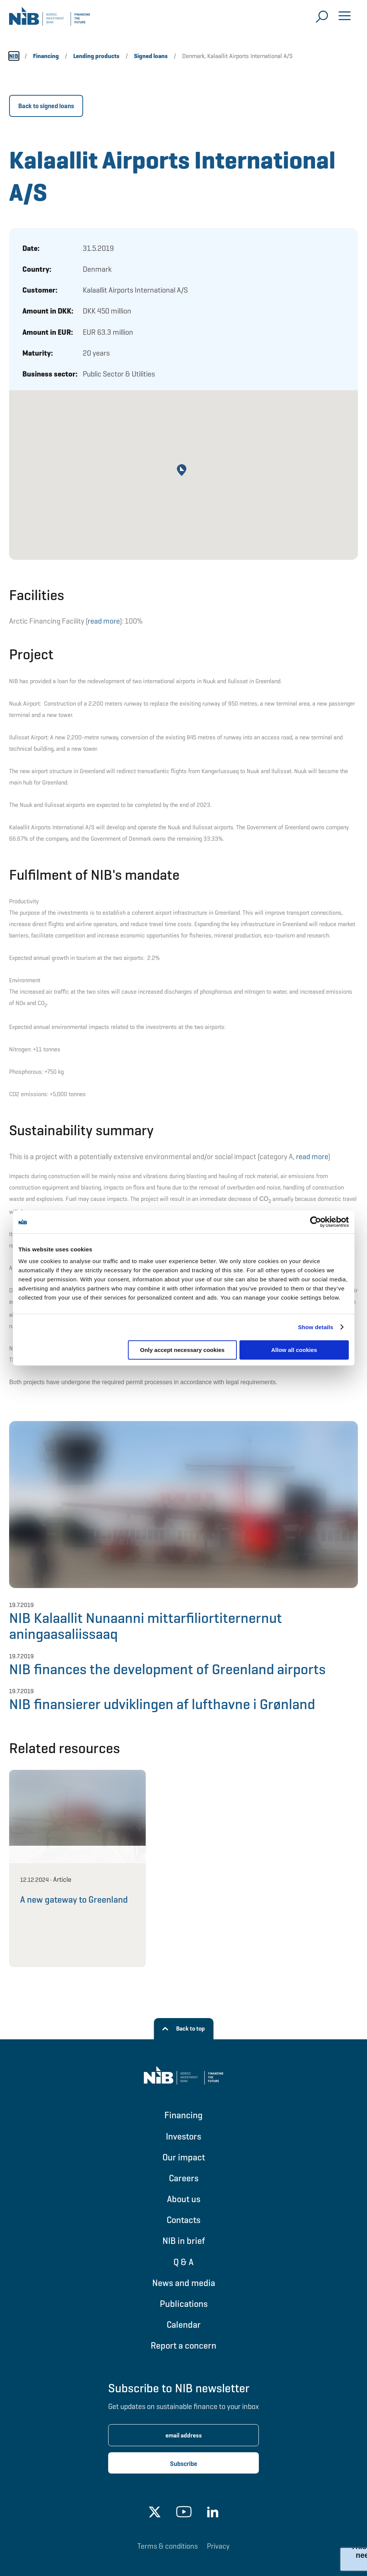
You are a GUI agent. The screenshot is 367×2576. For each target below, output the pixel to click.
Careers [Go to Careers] (183, 2178)
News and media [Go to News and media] (183, 2283)
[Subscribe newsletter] (183, 2463)
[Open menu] (344, 16)
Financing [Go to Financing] (183, 2115)
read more (104, 621)
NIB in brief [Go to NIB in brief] (183, 2241)
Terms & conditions (167, 2546)
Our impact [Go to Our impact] (183, 2157)
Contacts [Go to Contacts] (183, 2220)
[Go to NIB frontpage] (49, 19)
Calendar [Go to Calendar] (184, 2324)
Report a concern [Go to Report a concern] (183, 2345)
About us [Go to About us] (183, 2199)
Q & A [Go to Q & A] (183, 2262)
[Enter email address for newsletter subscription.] (183, 2435)
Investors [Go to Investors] (183, 2136)
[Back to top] (183, 2028)
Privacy (218, 2546)
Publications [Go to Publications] (184, 2304)
